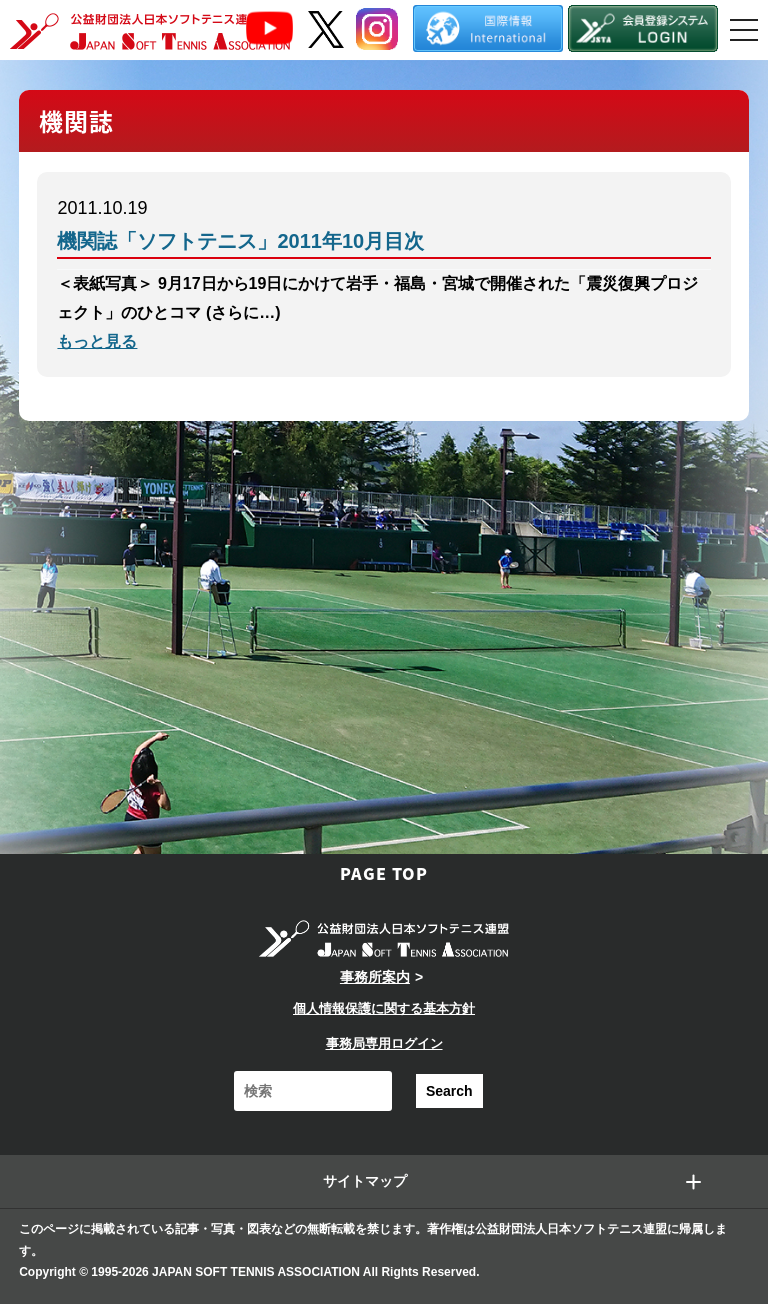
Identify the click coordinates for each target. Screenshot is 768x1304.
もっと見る (97, 341)
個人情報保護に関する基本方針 (384, 1008)
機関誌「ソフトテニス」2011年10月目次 (240, 241)
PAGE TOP (384, 873)
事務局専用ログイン (384, 1043)
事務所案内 (375, 977)
